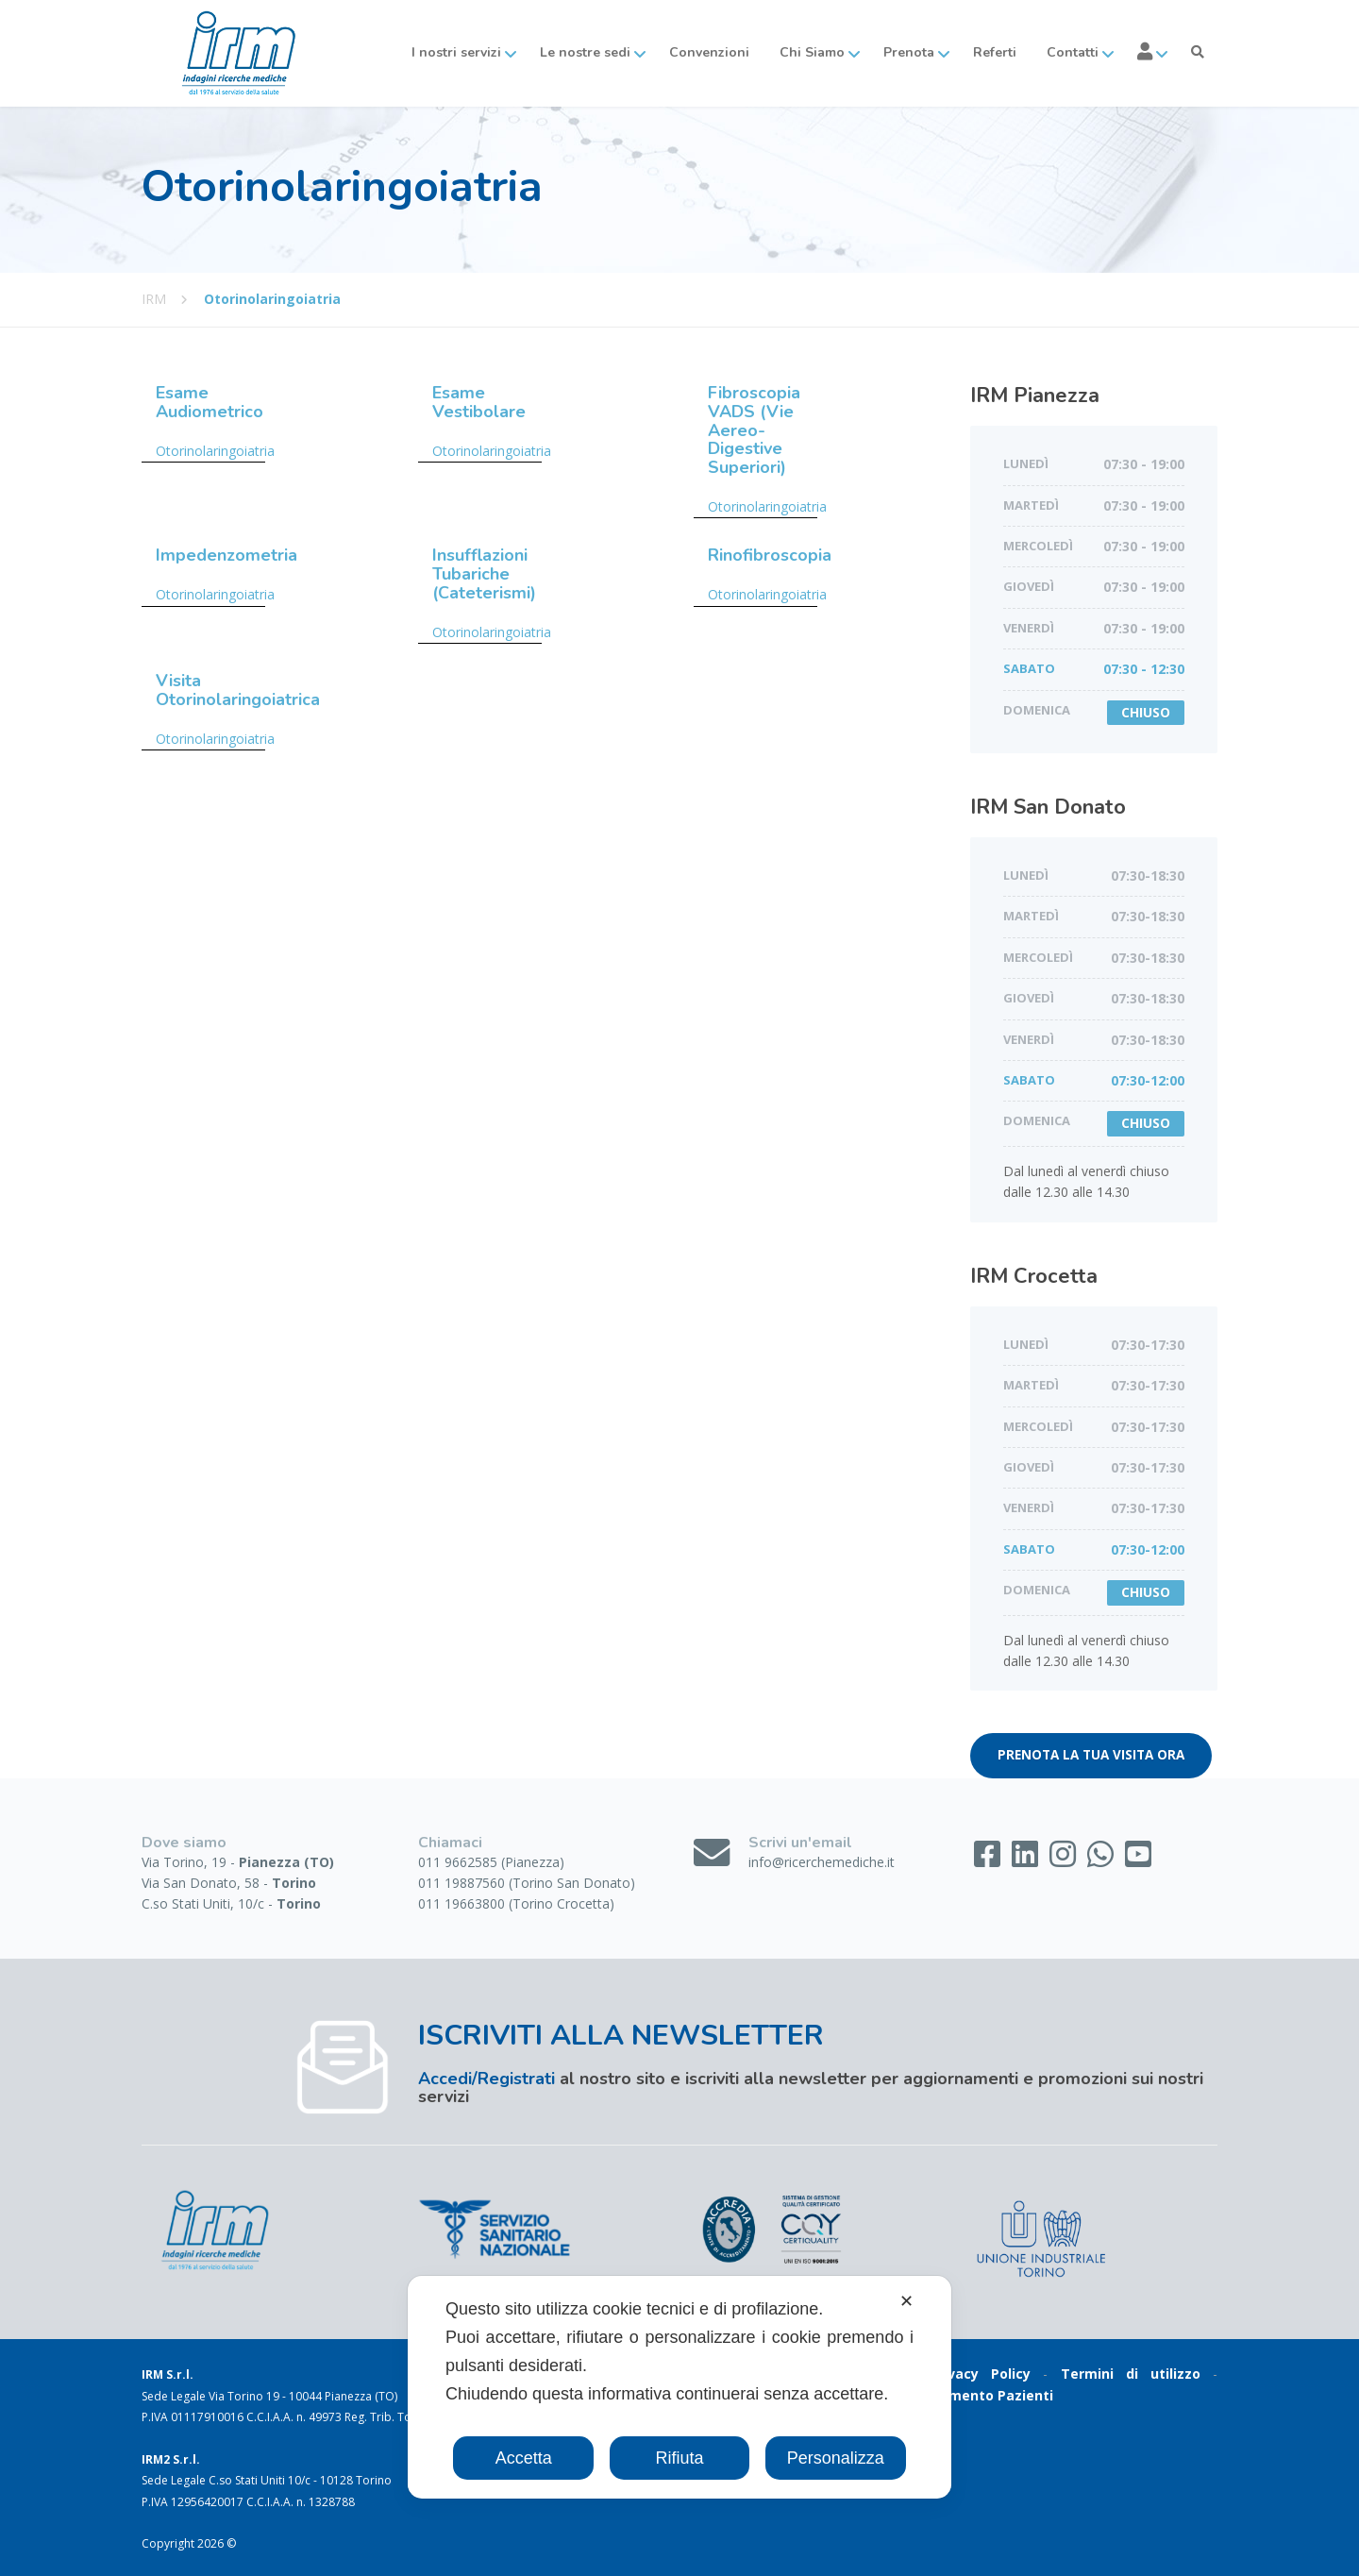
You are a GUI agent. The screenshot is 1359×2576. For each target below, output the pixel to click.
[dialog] (679, 2387)
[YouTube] (1138, 1860)
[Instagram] (1064, 1860)
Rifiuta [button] (679, 2458)
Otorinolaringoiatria (215, 451)
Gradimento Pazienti (983, 2395)
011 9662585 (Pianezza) (491, 1862)
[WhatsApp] (1102, 1860)
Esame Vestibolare (479, 402)
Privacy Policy (980, 2373)
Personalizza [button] (835, 2458)
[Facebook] (989, 1860)
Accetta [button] (523, 2458)
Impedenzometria (226, 555)
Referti (994, 52)
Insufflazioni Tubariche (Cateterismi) (484, 574)
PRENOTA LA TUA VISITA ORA (1091, 1754)
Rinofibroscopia (769, 555)
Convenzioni (709, 52)
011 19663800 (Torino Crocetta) (516, 1903)
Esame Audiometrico (209, 402)
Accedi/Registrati (486, 2078)
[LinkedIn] (1027, 1860)
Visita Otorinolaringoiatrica (238, 690)
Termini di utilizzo (1130, 2373)
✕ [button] (906, 2301)
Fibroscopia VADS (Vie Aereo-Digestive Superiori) (754, 430)
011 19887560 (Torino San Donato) (526, 1883)
